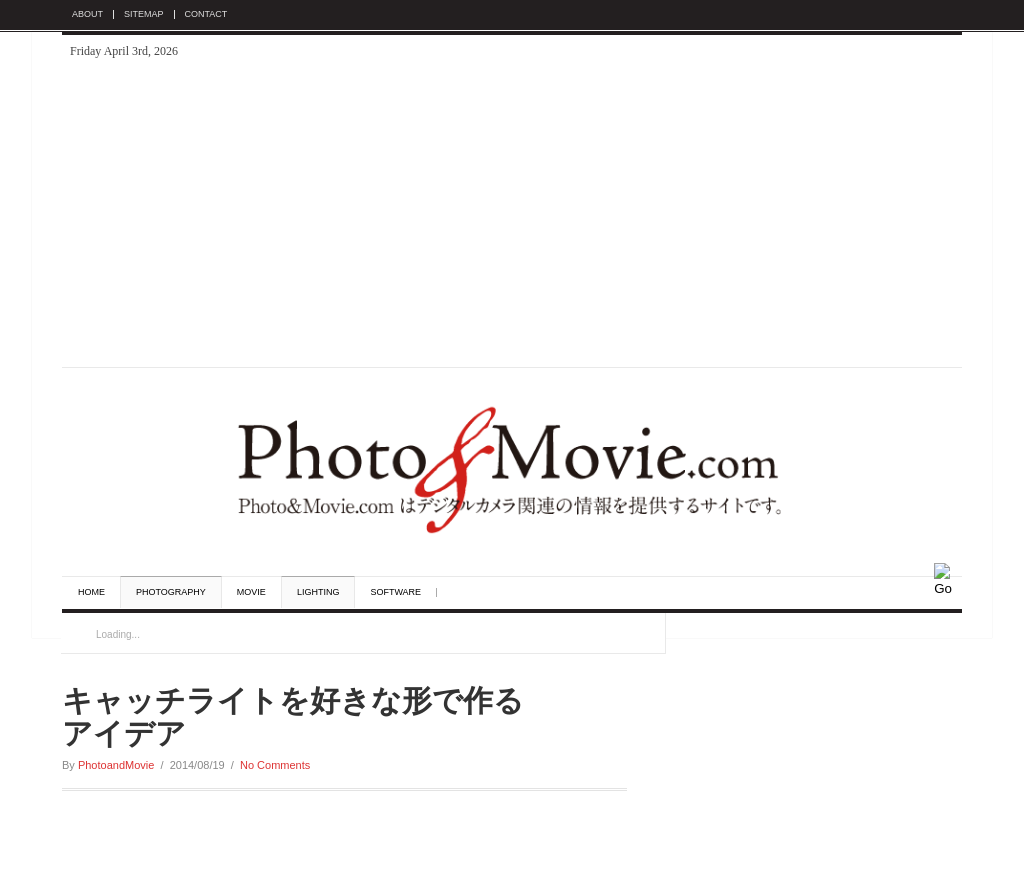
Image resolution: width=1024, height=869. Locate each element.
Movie (251, 592)
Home (91, 592)
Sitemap (144, 14)
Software (395, 592)
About (87, 14)
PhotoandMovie (116, 765)
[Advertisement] (512, 217)
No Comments (275, 765)
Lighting (318, 592)
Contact (206, 14)
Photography (171, 592)
